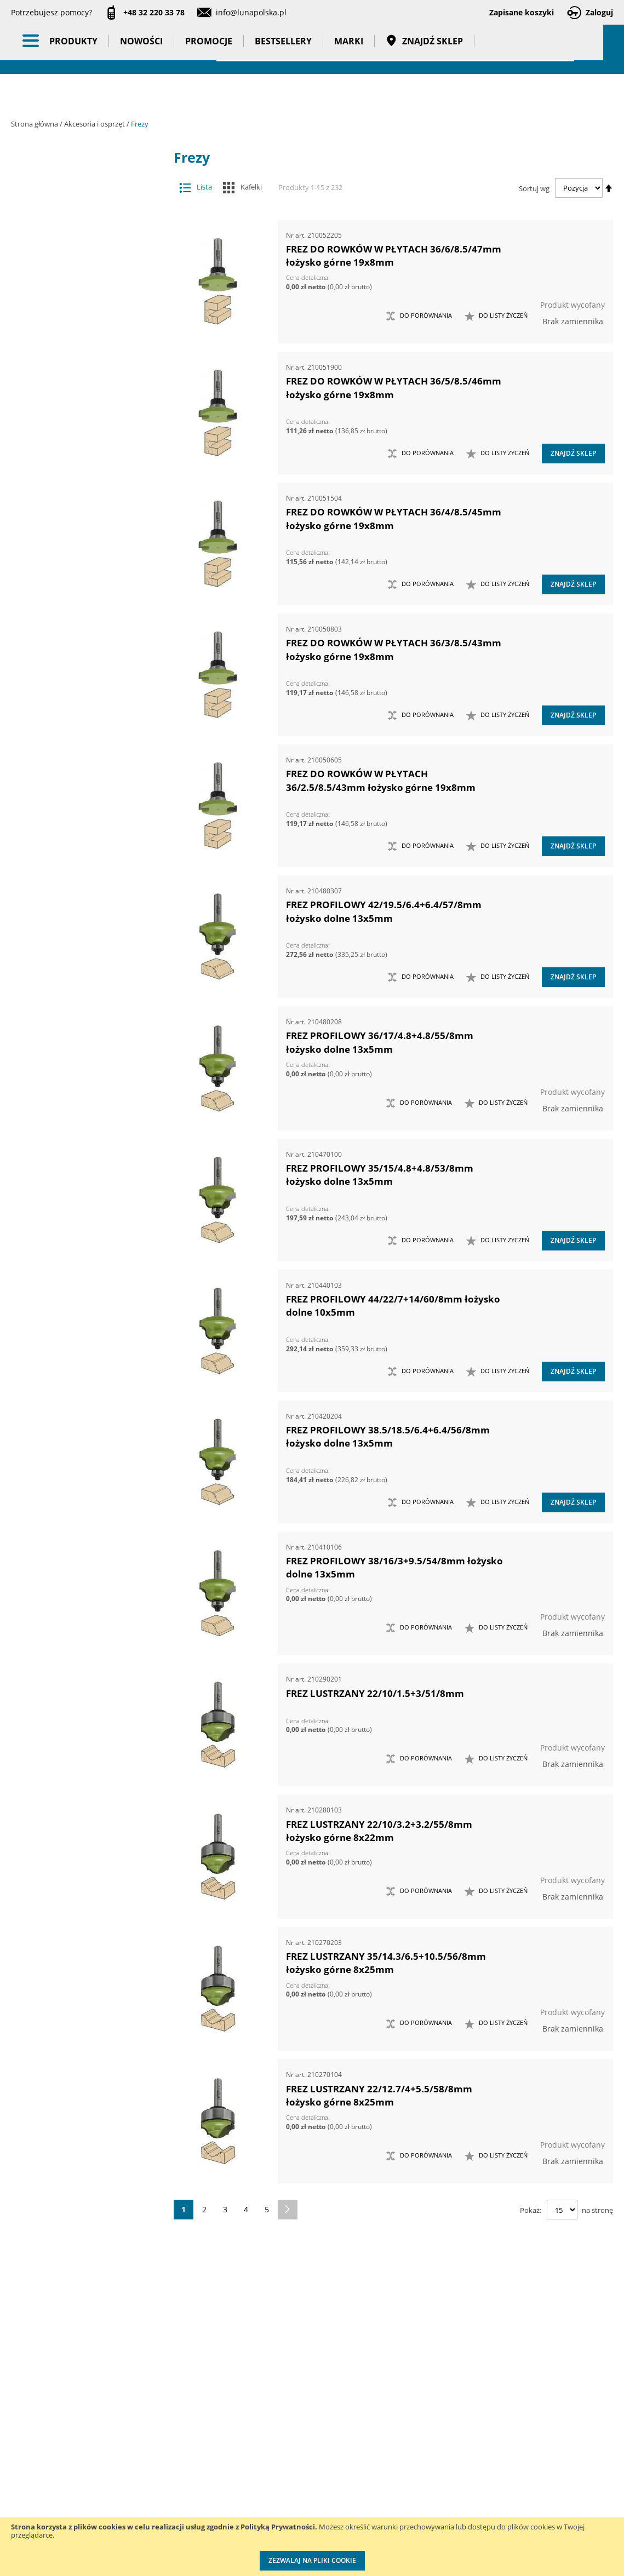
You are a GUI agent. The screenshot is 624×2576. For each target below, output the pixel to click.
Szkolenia (136, 2447)
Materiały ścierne (80, 370)
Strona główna (35, 124)
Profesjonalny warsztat (297, 2515)
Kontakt (133, 2425)
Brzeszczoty (80, 240)
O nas (21, 2425)
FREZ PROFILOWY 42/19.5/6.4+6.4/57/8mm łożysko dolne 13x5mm (384, 911)
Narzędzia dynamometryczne (89, 537)
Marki (348, 93)
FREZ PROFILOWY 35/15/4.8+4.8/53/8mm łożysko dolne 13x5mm (379, 1174)
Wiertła (80, 478)
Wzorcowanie (89, 883)
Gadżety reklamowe (89, 819)
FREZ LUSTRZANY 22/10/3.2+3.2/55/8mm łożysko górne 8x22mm (379, 1831)
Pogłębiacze (80, 414)
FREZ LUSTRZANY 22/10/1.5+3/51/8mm (375, 1693)
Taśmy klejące (89, 862)
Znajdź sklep (424, 93)
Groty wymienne (80, 327)
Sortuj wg (534, 188)
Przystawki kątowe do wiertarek (80, 435)
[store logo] (71, 48)
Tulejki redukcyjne (86, 305)
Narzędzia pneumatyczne (89, 564)
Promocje (208, 93)
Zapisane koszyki (521, 12)
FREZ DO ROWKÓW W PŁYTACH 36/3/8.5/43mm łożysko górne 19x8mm (393, 649)
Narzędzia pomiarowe (89, 585)
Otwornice (80, 392)
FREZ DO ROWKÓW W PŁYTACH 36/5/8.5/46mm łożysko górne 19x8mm (393, 387)
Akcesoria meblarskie (80, 218)
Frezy (80, 283)
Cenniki (269, 2425)
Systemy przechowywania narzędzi (89, 702)
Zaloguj (599, 12)
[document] (312, 2547)
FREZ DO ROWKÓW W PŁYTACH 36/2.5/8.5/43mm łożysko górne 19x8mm (381, 780)
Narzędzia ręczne (89, 606)
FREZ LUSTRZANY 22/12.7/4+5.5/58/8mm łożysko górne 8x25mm (379, 2095)
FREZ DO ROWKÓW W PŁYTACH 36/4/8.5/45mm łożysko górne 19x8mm (393, 518)
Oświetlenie (89, 649)
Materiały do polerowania (80, 348)
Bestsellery (283, 93)
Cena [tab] (49, 948)
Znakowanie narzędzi (403, 2514)
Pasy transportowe (89, 840)
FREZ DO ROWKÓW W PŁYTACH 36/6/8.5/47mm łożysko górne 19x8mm (393, 255)
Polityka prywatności (292, 2492)
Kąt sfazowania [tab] (73, 1027)
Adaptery (80, 197)
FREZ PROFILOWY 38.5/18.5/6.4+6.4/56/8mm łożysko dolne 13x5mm (388, 1436)
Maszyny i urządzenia (89, 511)
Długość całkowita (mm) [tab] (81, 1290)
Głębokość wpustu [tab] (79, 1132)
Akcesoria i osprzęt (95, 124)
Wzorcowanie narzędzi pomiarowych (405, 2480)
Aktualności (32, 2447)
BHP (89, 733)
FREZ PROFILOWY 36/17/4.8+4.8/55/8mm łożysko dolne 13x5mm (379, 1042)
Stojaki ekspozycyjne (89, 670)
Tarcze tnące (80, 457)
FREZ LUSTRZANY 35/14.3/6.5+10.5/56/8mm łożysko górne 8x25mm (386, 1963)
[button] (496, 316)
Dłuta (80, 262)
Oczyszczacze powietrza (89, 628)
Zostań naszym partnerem (38, 2481)
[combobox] (395, 49)
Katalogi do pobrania (293, 2447)
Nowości (141, 93)
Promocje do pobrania (295, 2470)
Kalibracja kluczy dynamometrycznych (402, 2436)
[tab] (19, 175)
